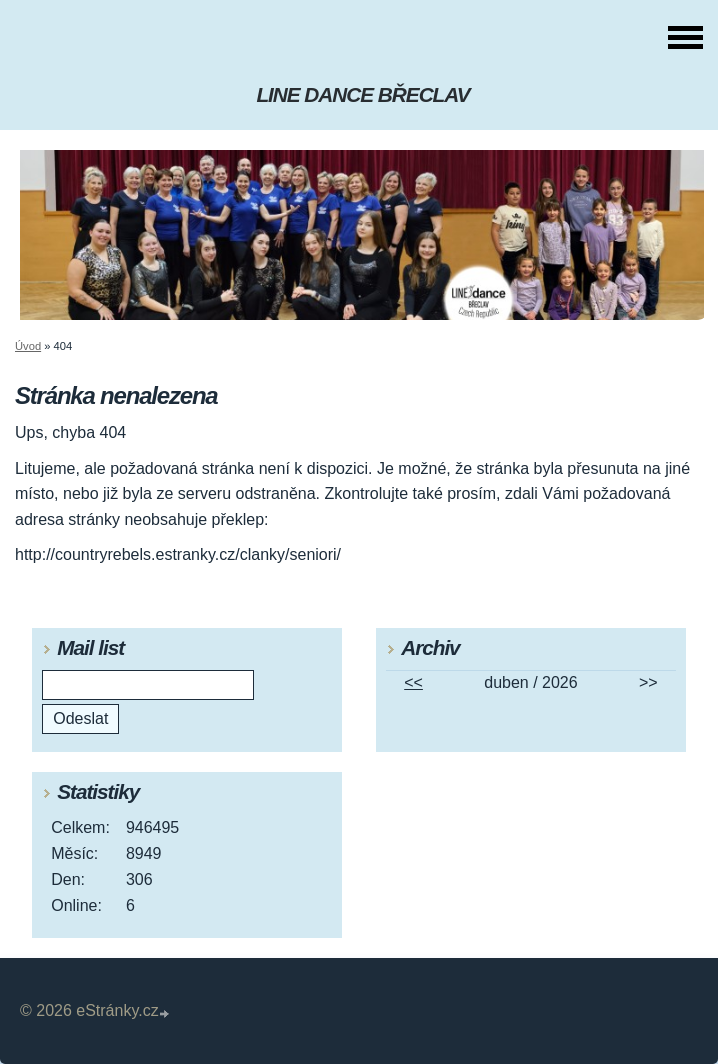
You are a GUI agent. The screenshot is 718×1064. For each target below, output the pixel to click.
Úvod (28, 346)
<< (413, 682)
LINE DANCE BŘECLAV (362, 94)
